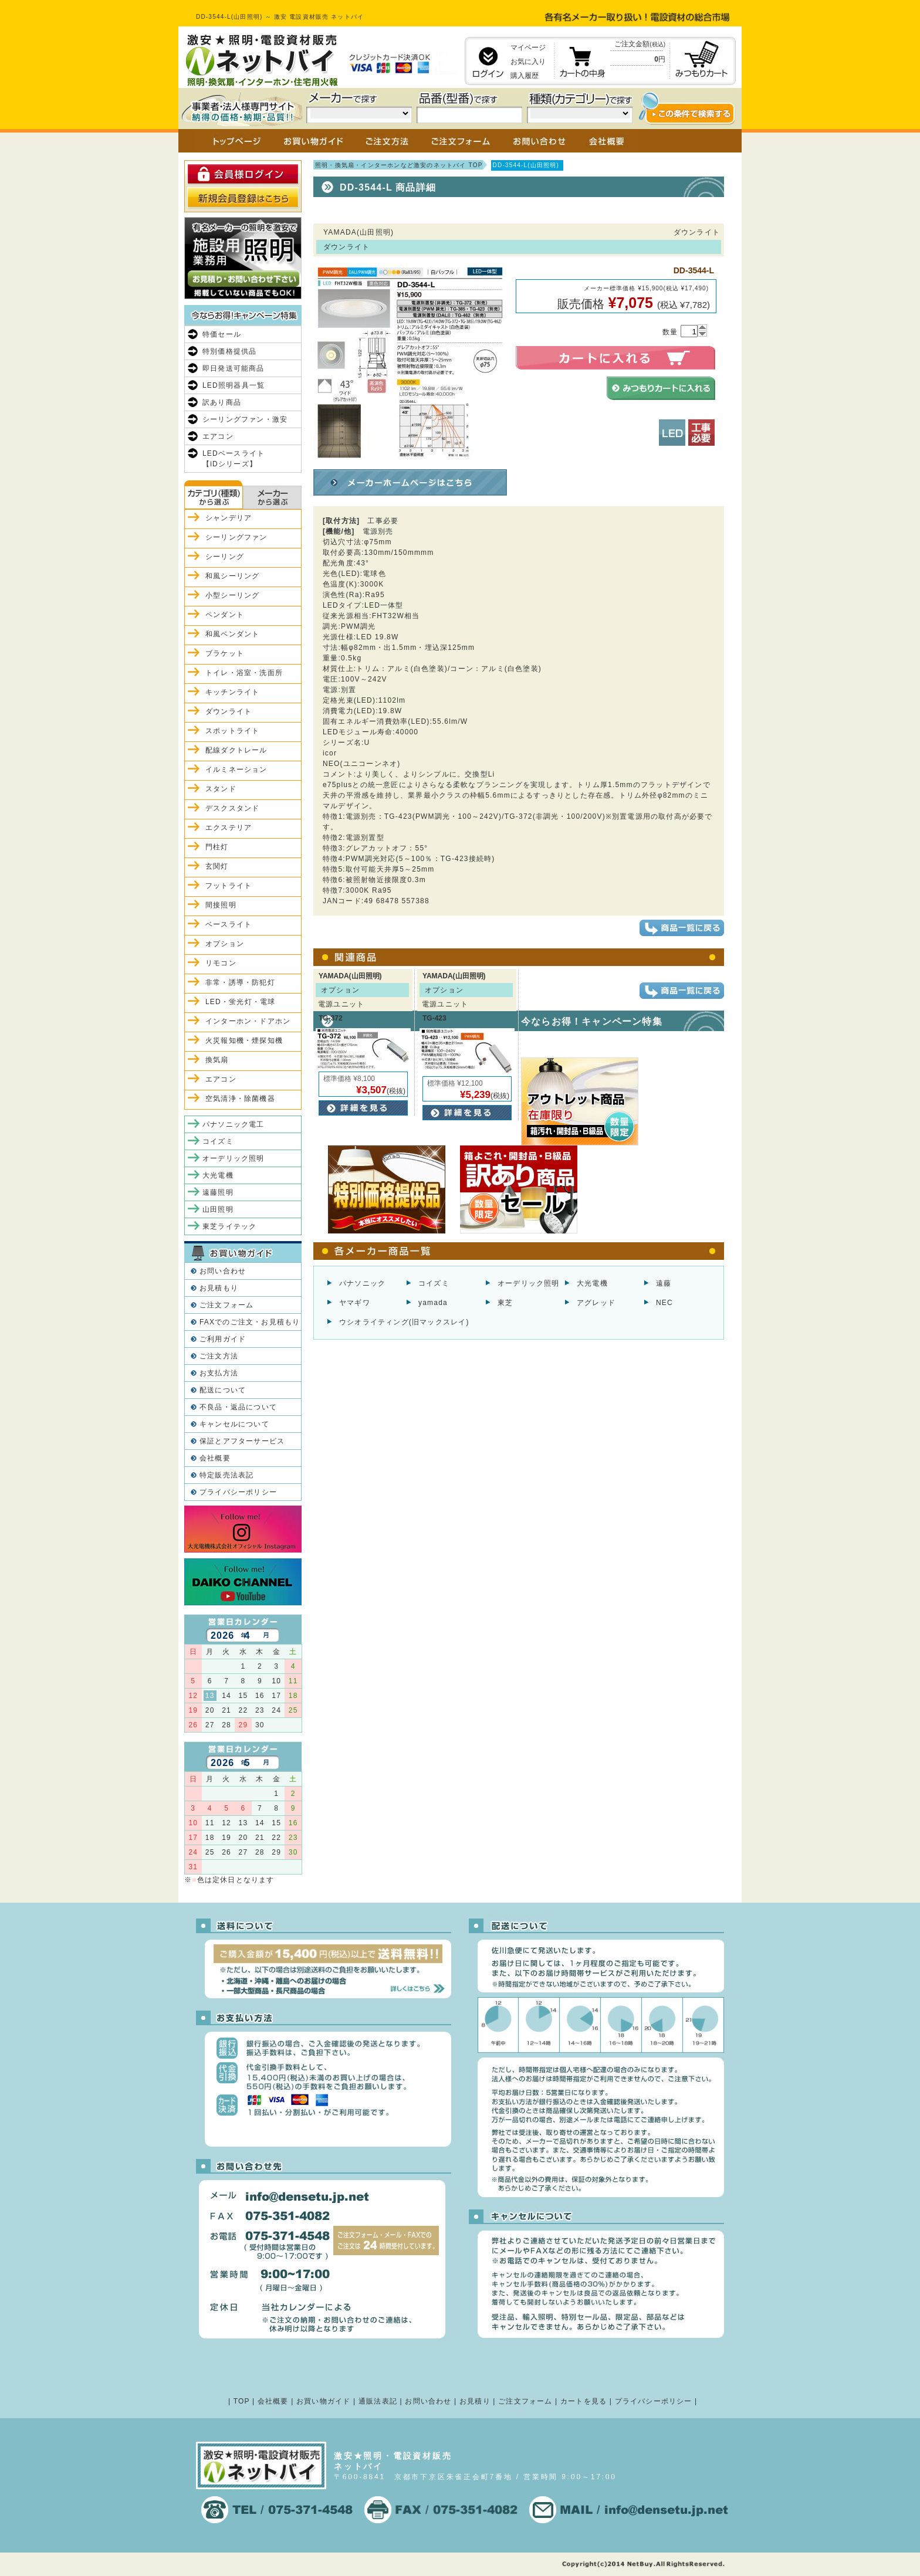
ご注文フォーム (226, 1305)
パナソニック (362, 1283)
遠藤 (663, 1283)
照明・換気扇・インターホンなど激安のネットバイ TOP (399, 165)
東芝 (505, 1303)
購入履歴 (524, 76)
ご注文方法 (218, 1356)
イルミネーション (236, 769)
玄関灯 (217, 866)
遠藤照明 (218, 1192)
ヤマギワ (354, 1303)
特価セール (221, 334)
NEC (664, 1303)
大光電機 (592, 1283)
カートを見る (583, 2401)
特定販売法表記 (226, 1475)
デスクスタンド (232, 808)
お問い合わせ (222, 1271)
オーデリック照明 (529, 1283)
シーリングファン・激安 (245, 419)
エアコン (218, 436)
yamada (433, 1303)
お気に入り (528, 61)
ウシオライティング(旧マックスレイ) (404, 1322)
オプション (224, 944)
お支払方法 (218, 1373)
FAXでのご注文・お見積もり (249, 1322)
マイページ (528, 47)
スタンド (220, 789)
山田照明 (218, 1209)
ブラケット (224, 653)
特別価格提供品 (229, 351)
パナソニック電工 (233, 1124)
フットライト (228, 886)
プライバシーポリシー (238, 1492)
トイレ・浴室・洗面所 (244, 673)
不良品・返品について (238, 1407)
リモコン (220, 963)
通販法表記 (377, 2401)
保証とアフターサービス (242, 1441)
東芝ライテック (229, 1226)
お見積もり (218, 1288)
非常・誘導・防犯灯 (240, 982)
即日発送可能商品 (233, 368)
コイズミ (433, 1283)
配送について (222, 1390)
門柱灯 (217, 847)
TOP (242, 2401)
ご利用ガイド (222, 1339)
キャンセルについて (234, 1424)
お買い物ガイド (323, 2401)
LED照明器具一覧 (233, 385)
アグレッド (596, 1303)
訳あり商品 (221, 402)
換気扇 (217, 1060)
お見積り (475, 2401)
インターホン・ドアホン (247, 1021)
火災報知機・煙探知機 (244, 1040)
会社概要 (215, 1458)
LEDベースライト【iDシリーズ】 (233, 458)
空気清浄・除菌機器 (240, 1098)
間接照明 (220, 905)
